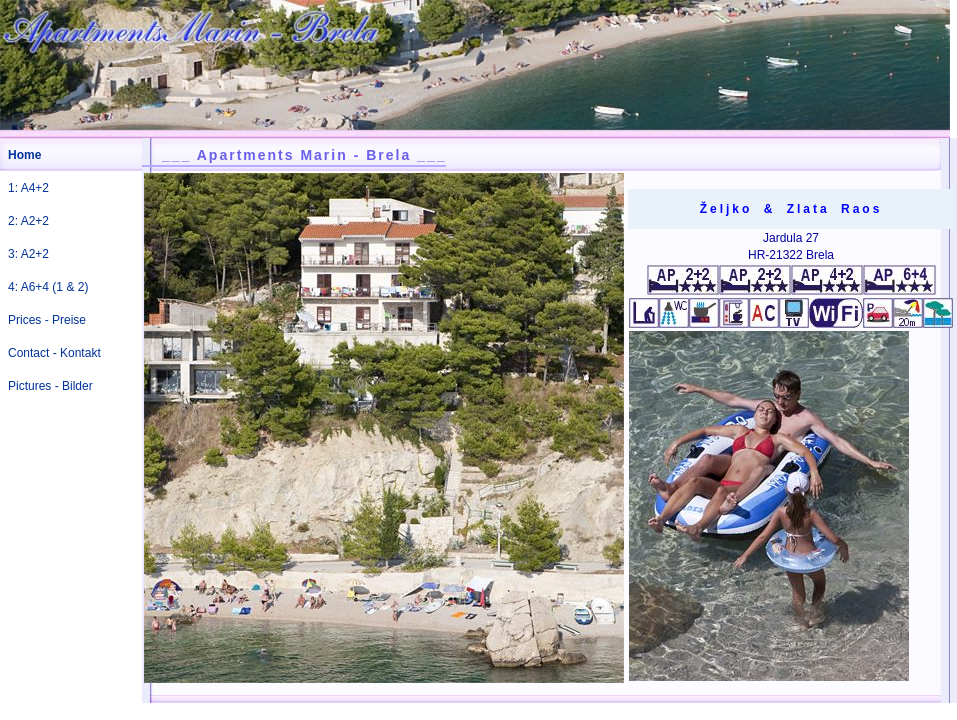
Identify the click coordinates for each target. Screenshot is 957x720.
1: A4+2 (28, 188)
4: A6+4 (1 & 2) (48, 287)
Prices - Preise (47, 320)
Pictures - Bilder (50, 386)
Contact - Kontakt (54, 353)
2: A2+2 (28, 221)
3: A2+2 (28, 254)
